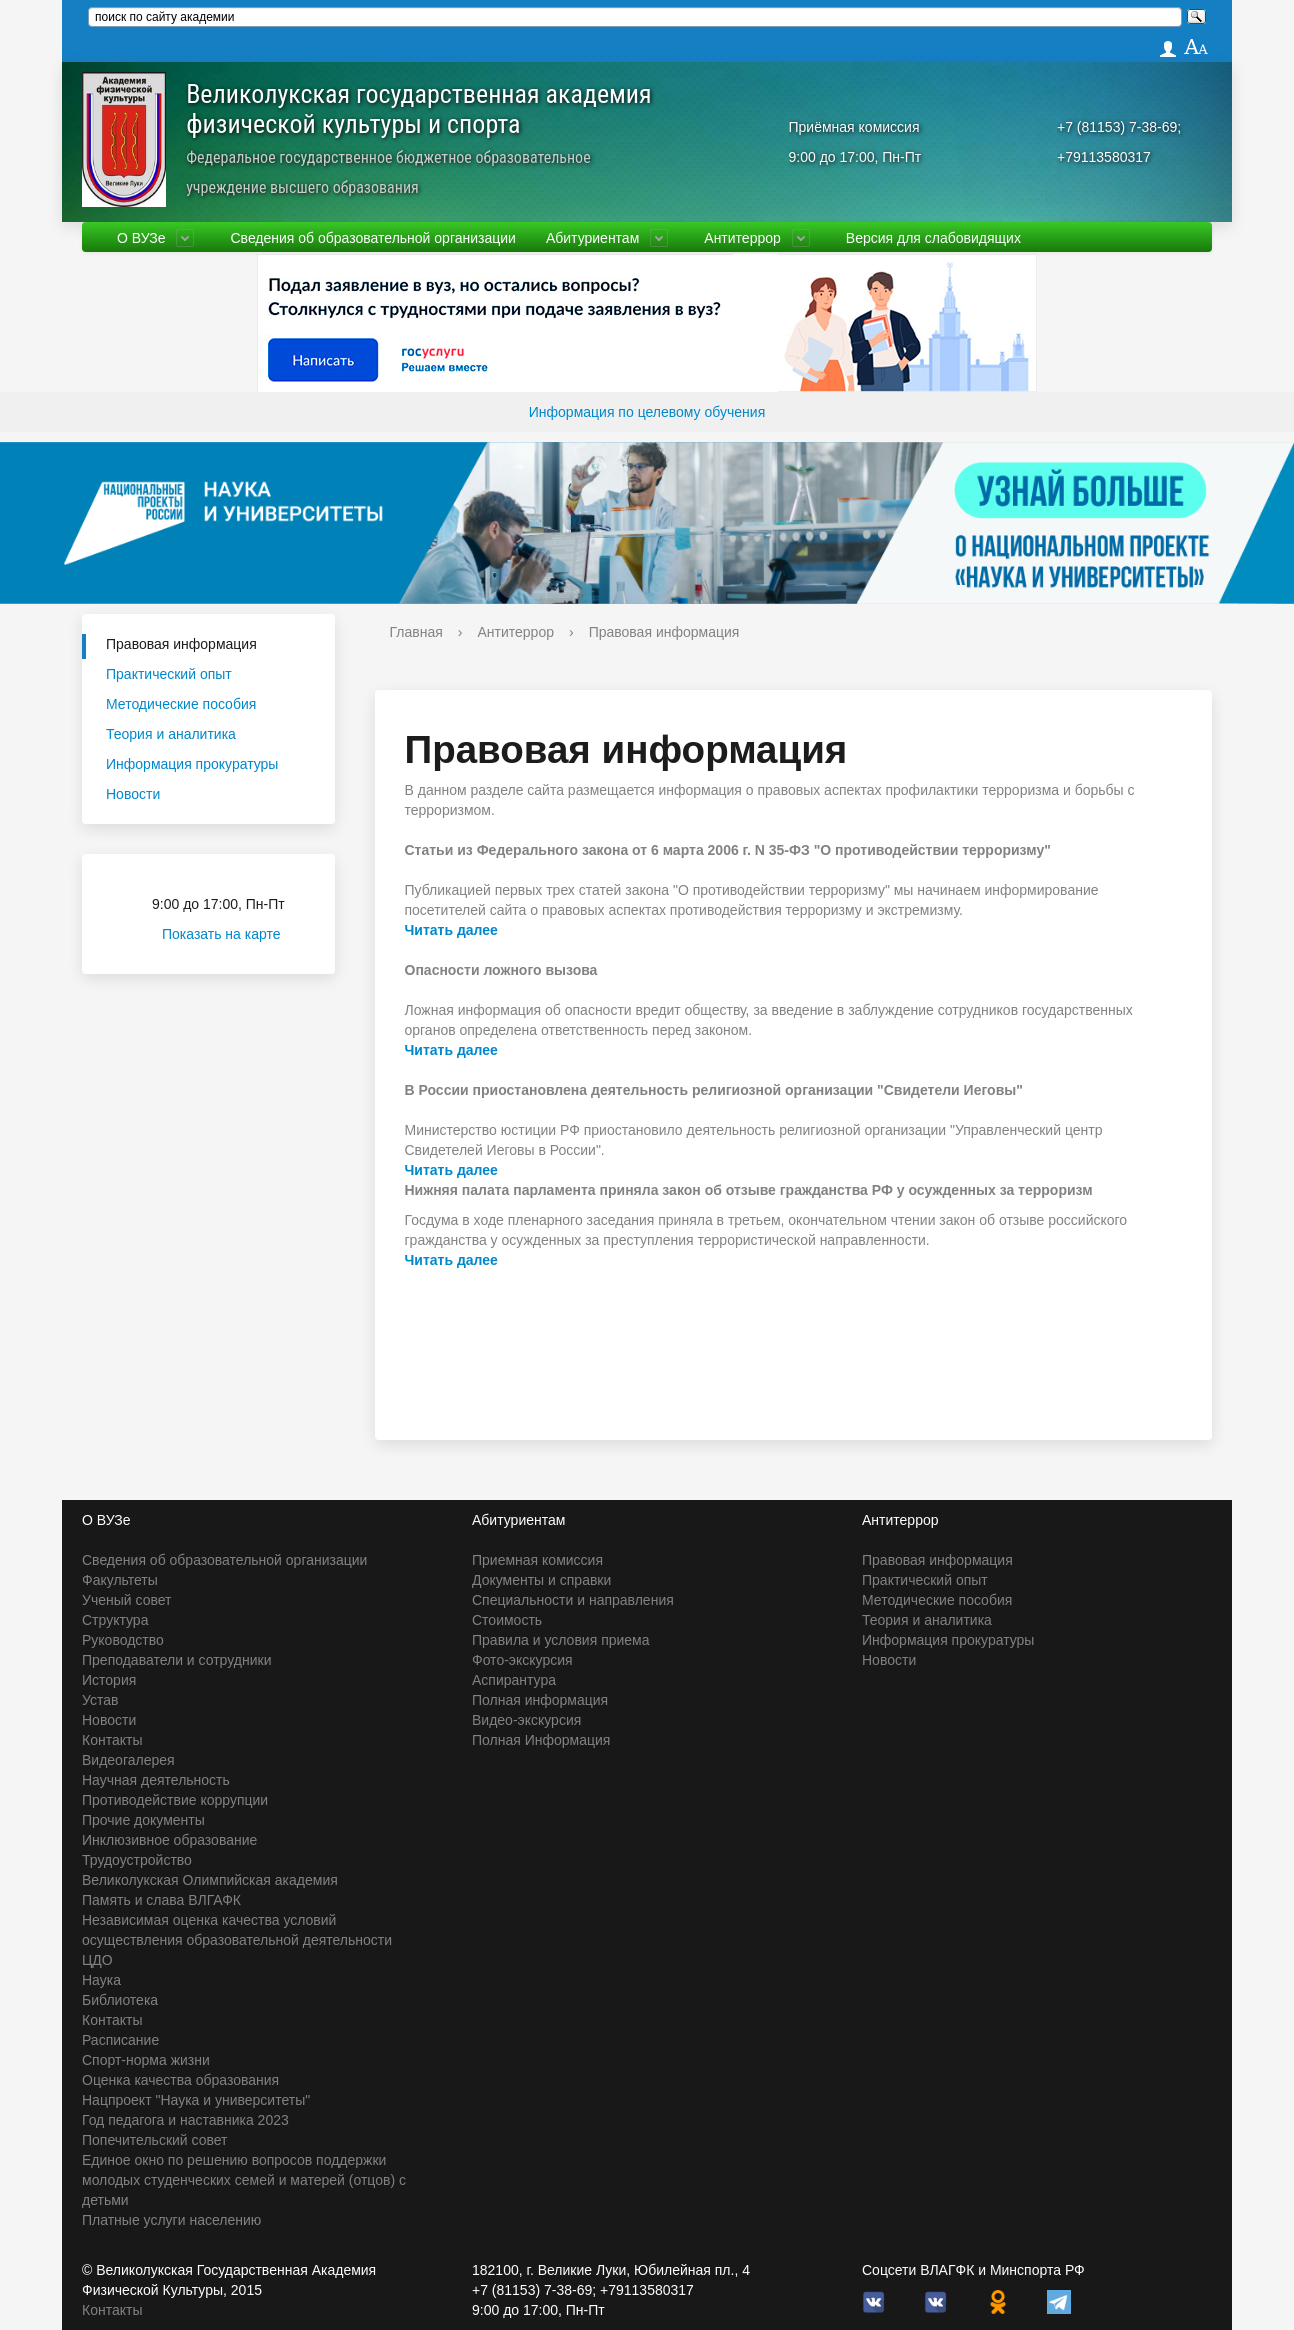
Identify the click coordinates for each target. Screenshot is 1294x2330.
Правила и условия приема (561, 1640)
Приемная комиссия (537, 1560)
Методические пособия (181, 704)
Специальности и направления (573, 1600)
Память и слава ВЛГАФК (161, 1900)
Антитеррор (742, 238)
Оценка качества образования (180, 2080)
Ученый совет (126, 1600)
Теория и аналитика (171, 734)
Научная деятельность (156, 1780)
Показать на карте (233, 934)
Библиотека (120, 2000)
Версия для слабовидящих (933, 238)
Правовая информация (181, 644)
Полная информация (540, 1700)
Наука (101, 1980)
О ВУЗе (141, 238)
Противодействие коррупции (175, 1800)
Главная (416, 632)
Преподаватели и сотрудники (176, 1660)
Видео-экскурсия (526, 1720)
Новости (133, 794)
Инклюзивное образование (169, 1840)
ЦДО (97, 1960)
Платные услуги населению (171, 2220)
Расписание (120, 2040)
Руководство (123, 1640)
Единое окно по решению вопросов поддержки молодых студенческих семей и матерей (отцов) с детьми (244, 2180)
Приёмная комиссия (854, 127)
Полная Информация (541, 1740)
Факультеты (120, 1580)
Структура (115, 1620)
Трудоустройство (137, 1860)
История (109, 1680)
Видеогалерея (128, 1760)
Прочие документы (143, 1820)
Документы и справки (541, 1580)
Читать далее (451, 930)
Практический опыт (169, 674)
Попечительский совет (155, 2140)
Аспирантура (514, 1680)
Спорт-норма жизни (146, 2060)
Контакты (112, 1740)
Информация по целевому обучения (647, 412)
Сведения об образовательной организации (372, 238)
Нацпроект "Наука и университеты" (196, 2100)
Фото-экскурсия (522, 1660)
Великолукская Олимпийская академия (210, 1880)
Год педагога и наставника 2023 (185, 2120)
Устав (100, 1700)
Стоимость (507, 1620)
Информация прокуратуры (192, 764)
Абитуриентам (592, 238)
